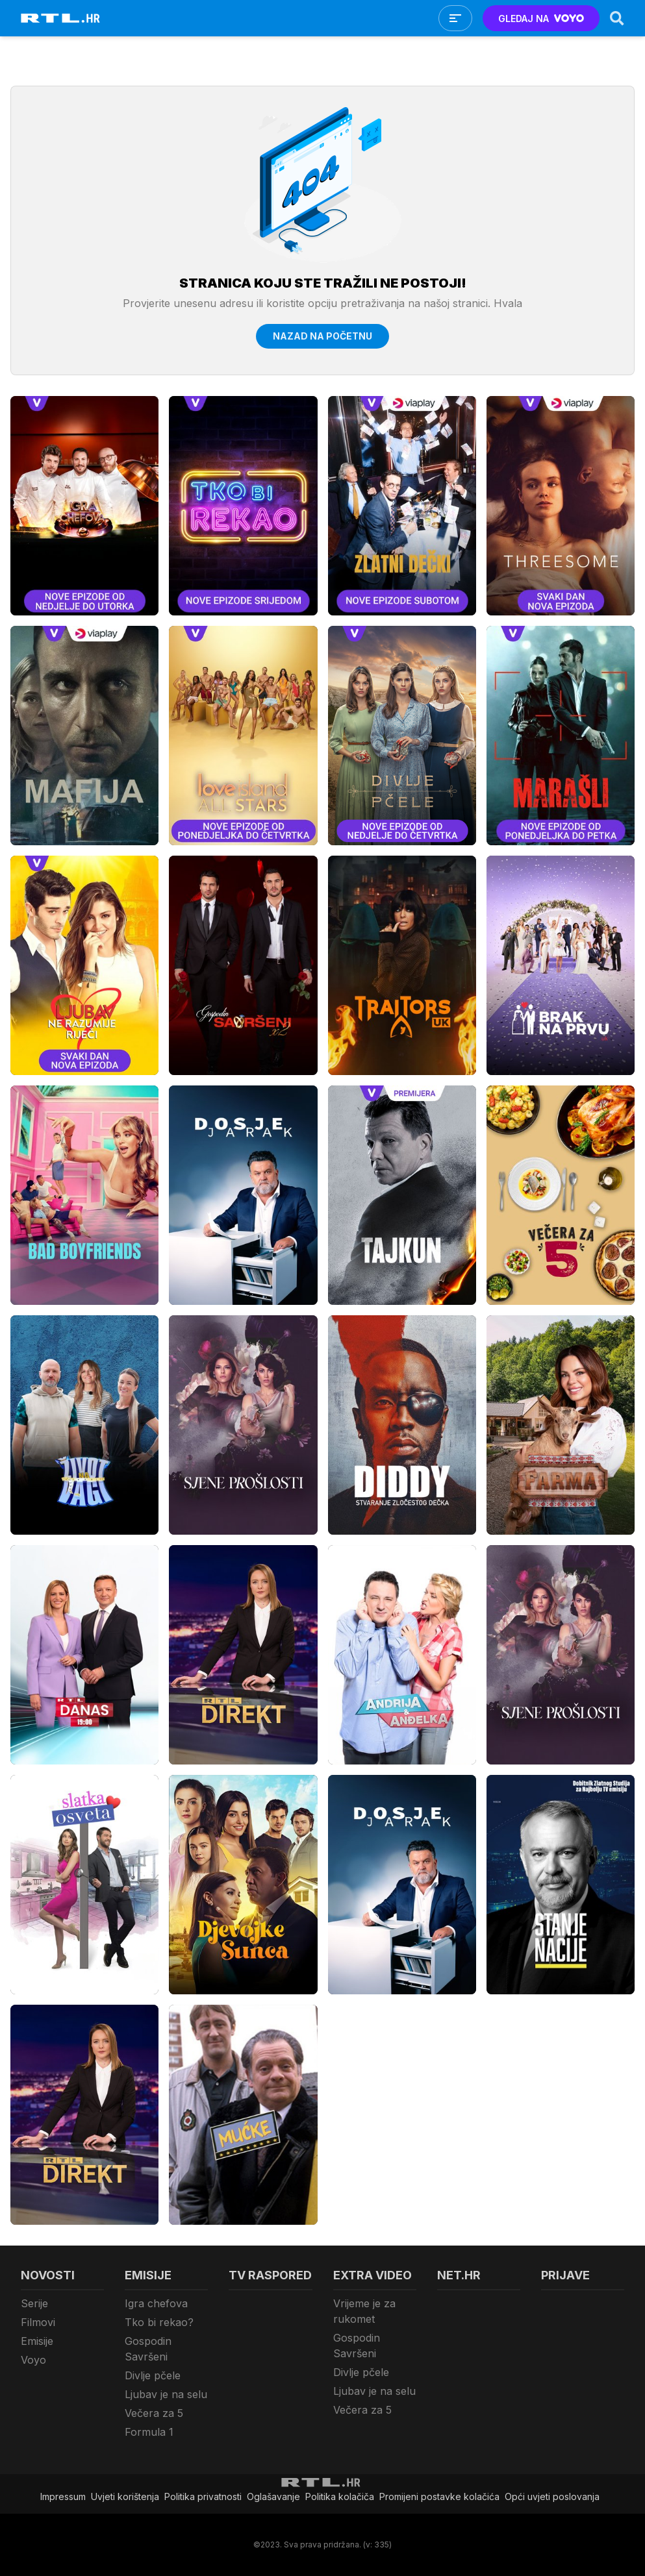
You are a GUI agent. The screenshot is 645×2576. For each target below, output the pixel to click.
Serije (34, 2303)
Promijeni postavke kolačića (439, 2496)
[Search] (617, 18)
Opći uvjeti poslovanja (552, 2496)
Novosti (48, 2275)
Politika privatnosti (203, 2496)
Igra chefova (156, 2303)
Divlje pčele (153, 2375)
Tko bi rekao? (159, 2322)
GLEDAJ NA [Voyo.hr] (541, 18)
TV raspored (270, 2275)
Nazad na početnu (322, 335)
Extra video (372, 2275)
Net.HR (459, 2275)
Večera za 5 (154, 2413)
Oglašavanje (273, 2496)
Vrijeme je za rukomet (364, 2311)
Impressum (63, 2496)
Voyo (33, 2359)
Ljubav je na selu (166, 2394)
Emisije (37, 2340)
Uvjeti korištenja (125, 2496)
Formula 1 (149, 2431)
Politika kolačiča (339, 2496)
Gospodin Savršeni (148, 2348)
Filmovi (38, 2322)
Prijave (565, 2275)
